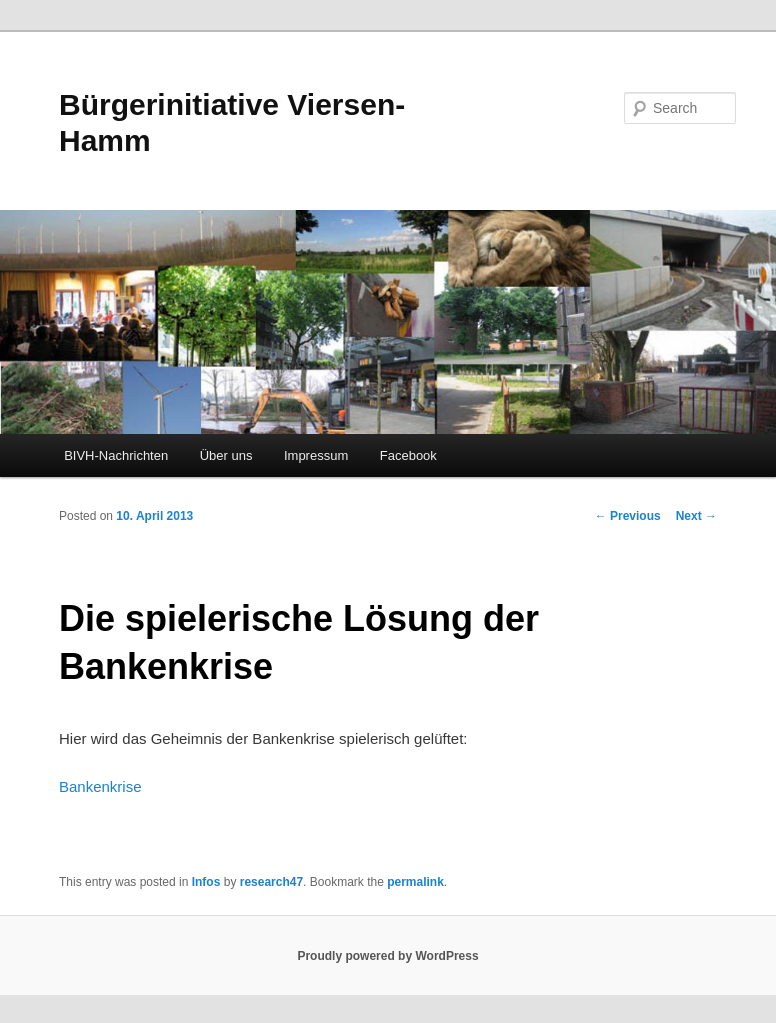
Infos (206, 882)
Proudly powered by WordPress (387, 956)
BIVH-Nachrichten (116, 455)
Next (696, 516)
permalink (415, 882)
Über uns (226, 455)
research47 (271, 882)
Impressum (316, 455)
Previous (628, 516)
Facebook (408, 455)
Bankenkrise (100, 786)
